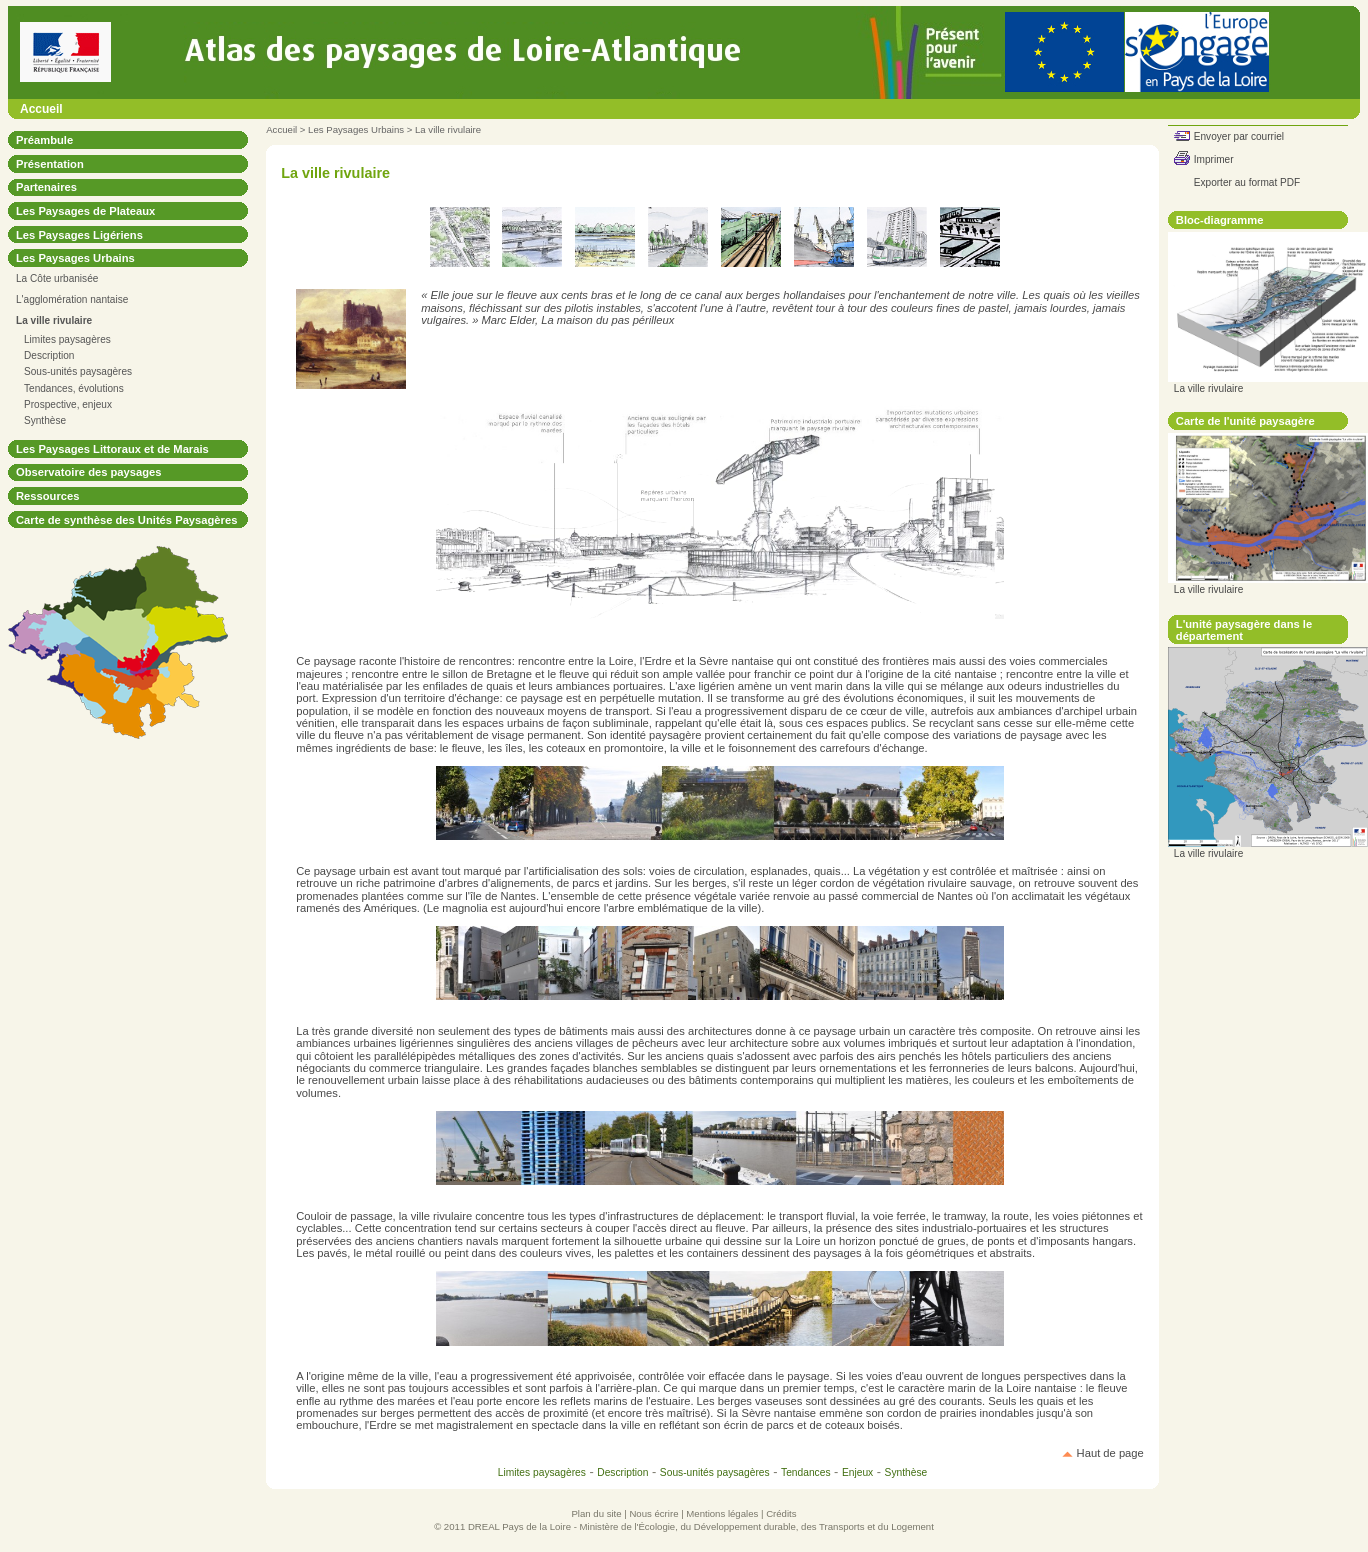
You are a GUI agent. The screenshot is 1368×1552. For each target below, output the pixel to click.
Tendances (806, 1472)
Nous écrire (653, 1513)
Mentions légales (722, 1513)
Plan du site (596, 1513)
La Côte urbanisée (57, 278)
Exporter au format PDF (1247, 182)
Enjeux (857, 1472)
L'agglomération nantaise (72, 299)
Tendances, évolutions (74, 388)
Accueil (41, 109)
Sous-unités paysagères (78, 371)
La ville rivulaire (448, 129)
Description (49, 355)
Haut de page (1110, 1453)
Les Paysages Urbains (356, 129)
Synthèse (45, 420)
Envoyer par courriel (1239, 136)
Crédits (781, 1513)
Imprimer (1214, 159)
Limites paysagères (67, 339)
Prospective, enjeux (68, 404)
